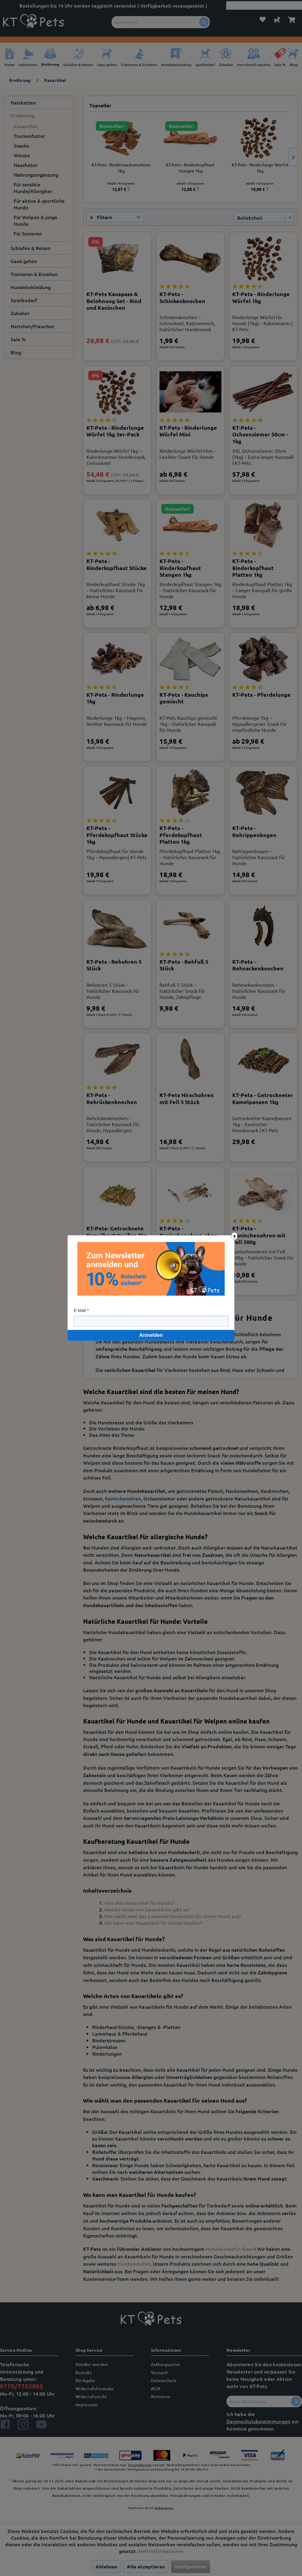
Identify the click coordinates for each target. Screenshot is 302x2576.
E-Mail (80, 1310)
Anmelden (151, 1335)
